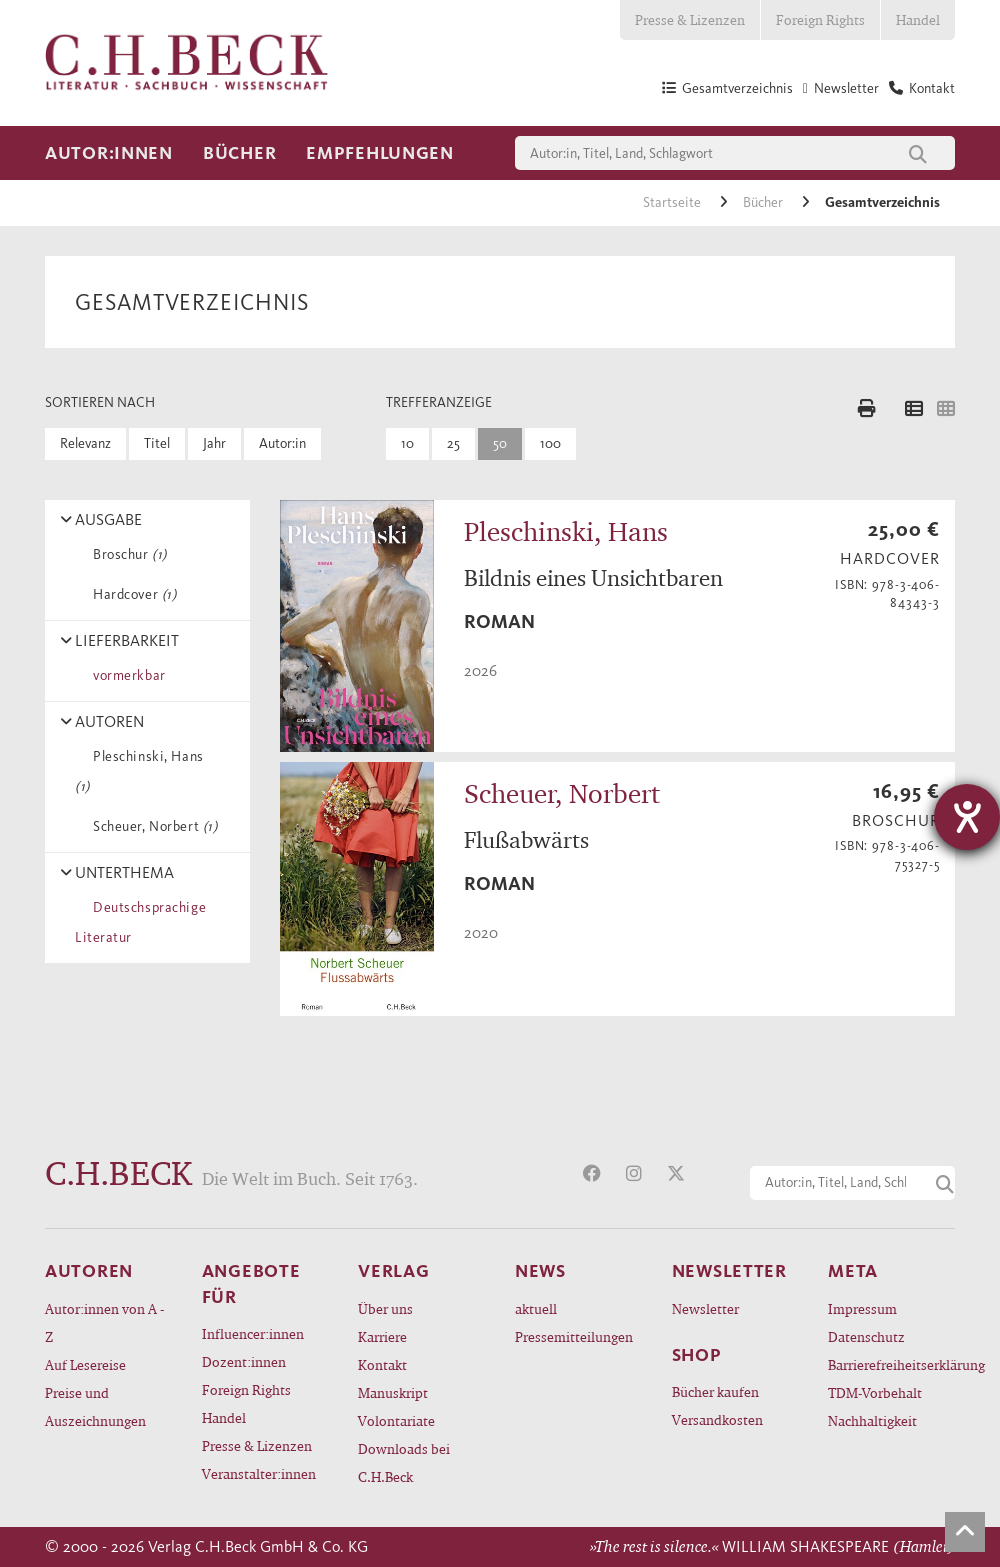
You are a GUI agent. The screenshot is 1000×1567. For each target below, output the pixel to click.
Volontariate (396, 1420)
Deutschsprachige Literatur (140, 922)
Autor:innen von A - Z (104, 1322)
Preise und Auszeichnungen (95, 1406)
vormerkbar (126, 675)
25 (453, 443)
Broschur (126, 554)
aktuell (536, 1308)
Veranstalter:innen (259, 1473)
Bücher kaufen (715, 1391)
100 (550, 443)
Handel (918, 19)
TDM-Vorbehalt (875, 1392)
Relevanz (85, 443)
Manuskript (393, 1392)
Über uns (385, 1308)
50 (500, 443)
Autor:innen (109, 153)
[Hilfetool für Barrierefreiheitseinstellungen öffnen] (967, 817)
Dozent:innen (244, 1361)
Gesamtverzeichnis (882, 202)
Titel (157, 443)
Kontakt (382, 1364)
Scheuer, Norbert (151, 826)
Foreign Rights (820, 19)
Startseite (673, 202)
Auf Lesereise (85, 1364)
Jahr (214, 443)
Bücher (239, 153)
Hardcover (131, 594)
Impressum (862, 1308)
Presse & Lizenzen (690, 19)
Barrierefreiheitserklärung (891, 1364)
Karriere (382, 1336)
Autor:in (282, 443)
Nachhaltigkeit (872, 1420)
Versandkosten (717, 1419)
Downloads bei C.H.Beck (404, 1462)
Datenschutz (866, 1336)
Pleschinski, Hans (139, 771)
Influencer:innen (253, 1333)
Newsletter (705, 1308)
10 (407, 443)
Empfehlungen (380, 153)
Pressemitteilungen (574, 1336)
